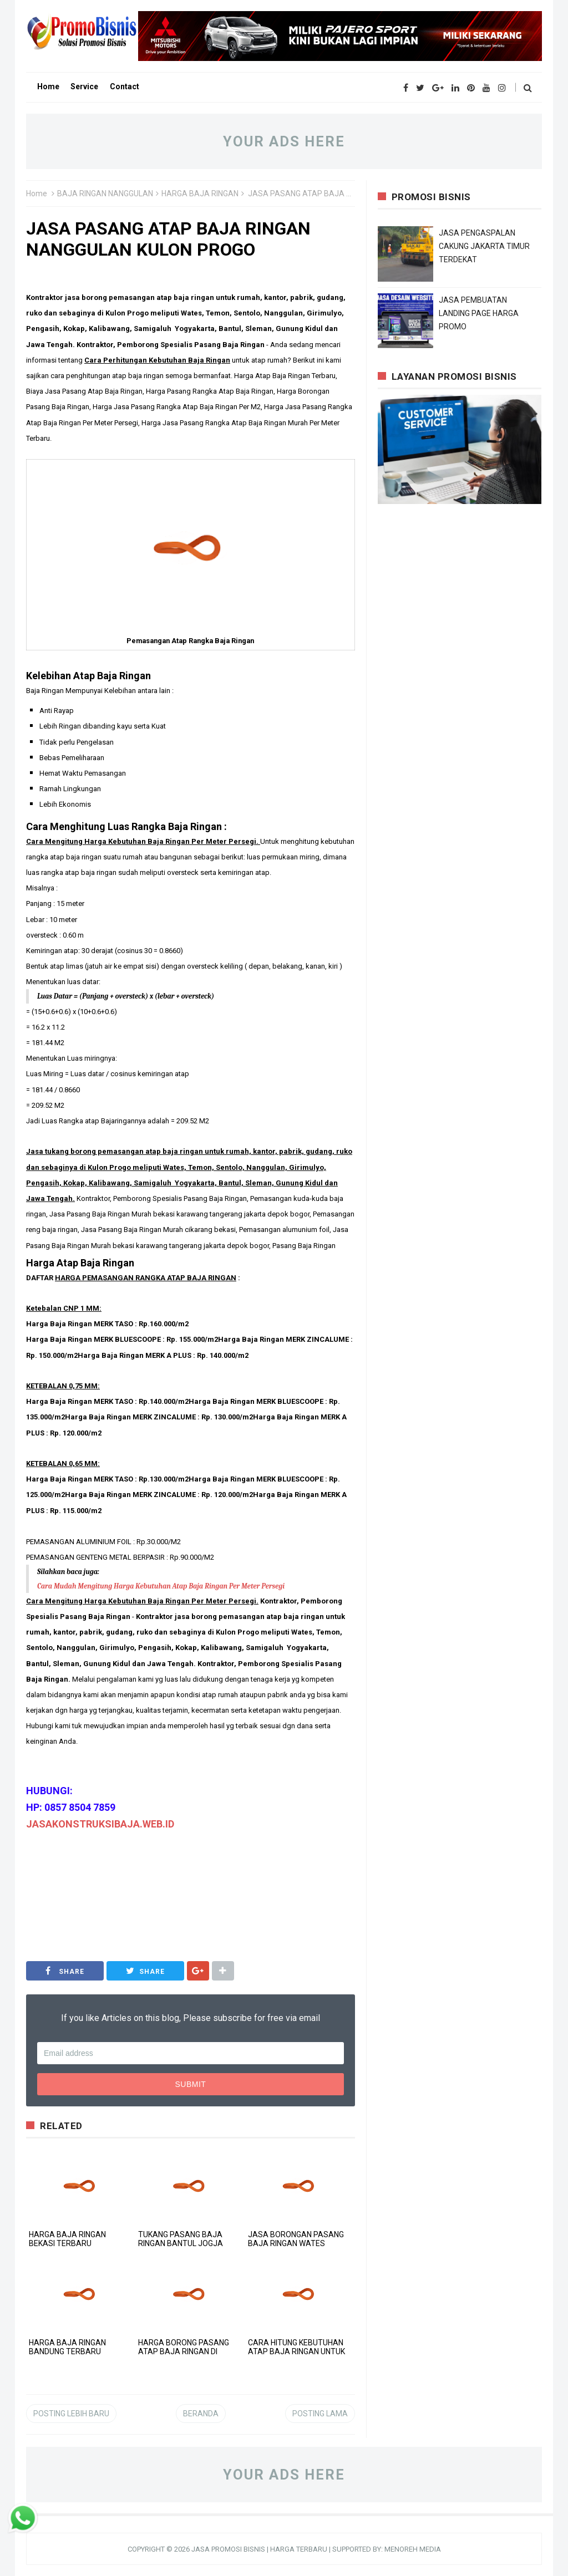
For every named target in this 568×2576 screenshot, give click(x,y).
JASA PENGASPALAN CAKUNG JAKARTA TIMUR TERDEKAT (484, 246)
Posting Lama (320, 2413)
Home (36, 193)
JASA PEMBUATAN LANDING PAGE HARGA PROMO (479, 313)
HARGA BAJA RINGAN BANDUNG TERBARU (67, 2347)
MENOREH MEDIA (412, 2549)
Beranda (201, 2413)
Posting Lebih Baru (71, 2413)
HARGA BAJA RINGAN (200, 193)
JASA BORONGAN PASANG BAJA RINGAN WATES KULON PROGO (296, 2243)
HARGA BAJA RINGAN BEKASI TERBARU (67, 2239)
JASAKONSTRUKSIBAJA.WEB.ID (100, 1824)
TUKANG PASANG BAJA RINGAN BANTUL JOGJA (180, 2239)
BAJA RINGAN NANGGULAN (105, 193)
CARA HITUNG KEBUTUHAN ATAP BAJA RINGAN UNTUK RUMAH (296, 2351)
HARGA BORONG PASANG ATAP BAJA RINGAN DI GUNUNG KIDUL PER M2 (183, 2351)
